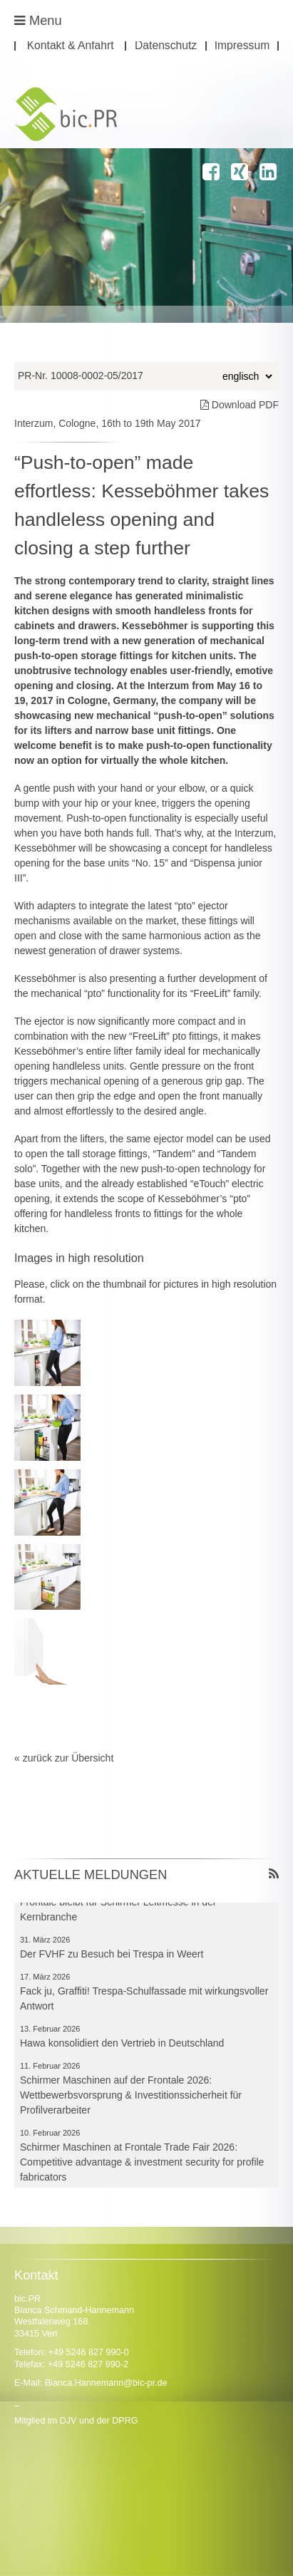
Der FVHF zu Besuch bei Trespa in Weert (111, 1957)
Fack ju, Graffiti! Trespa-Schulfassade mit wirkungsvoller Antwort (144, 2002)
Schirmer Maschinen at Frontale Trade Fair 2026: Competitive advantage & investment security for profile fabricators (142, 2165)
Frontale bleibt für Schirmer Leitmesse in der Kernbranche (118, 1913)
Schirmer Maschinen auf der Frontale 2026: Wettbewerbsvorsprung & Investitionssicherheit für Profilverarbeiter (131, 2098)
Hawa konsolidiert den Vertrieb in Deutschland (122, 2046)
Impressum (242, 46)
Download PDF (239, 404)
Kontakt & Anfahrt (70, 46)
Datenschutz (166, 46)
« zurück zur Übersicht (63, 1758)
